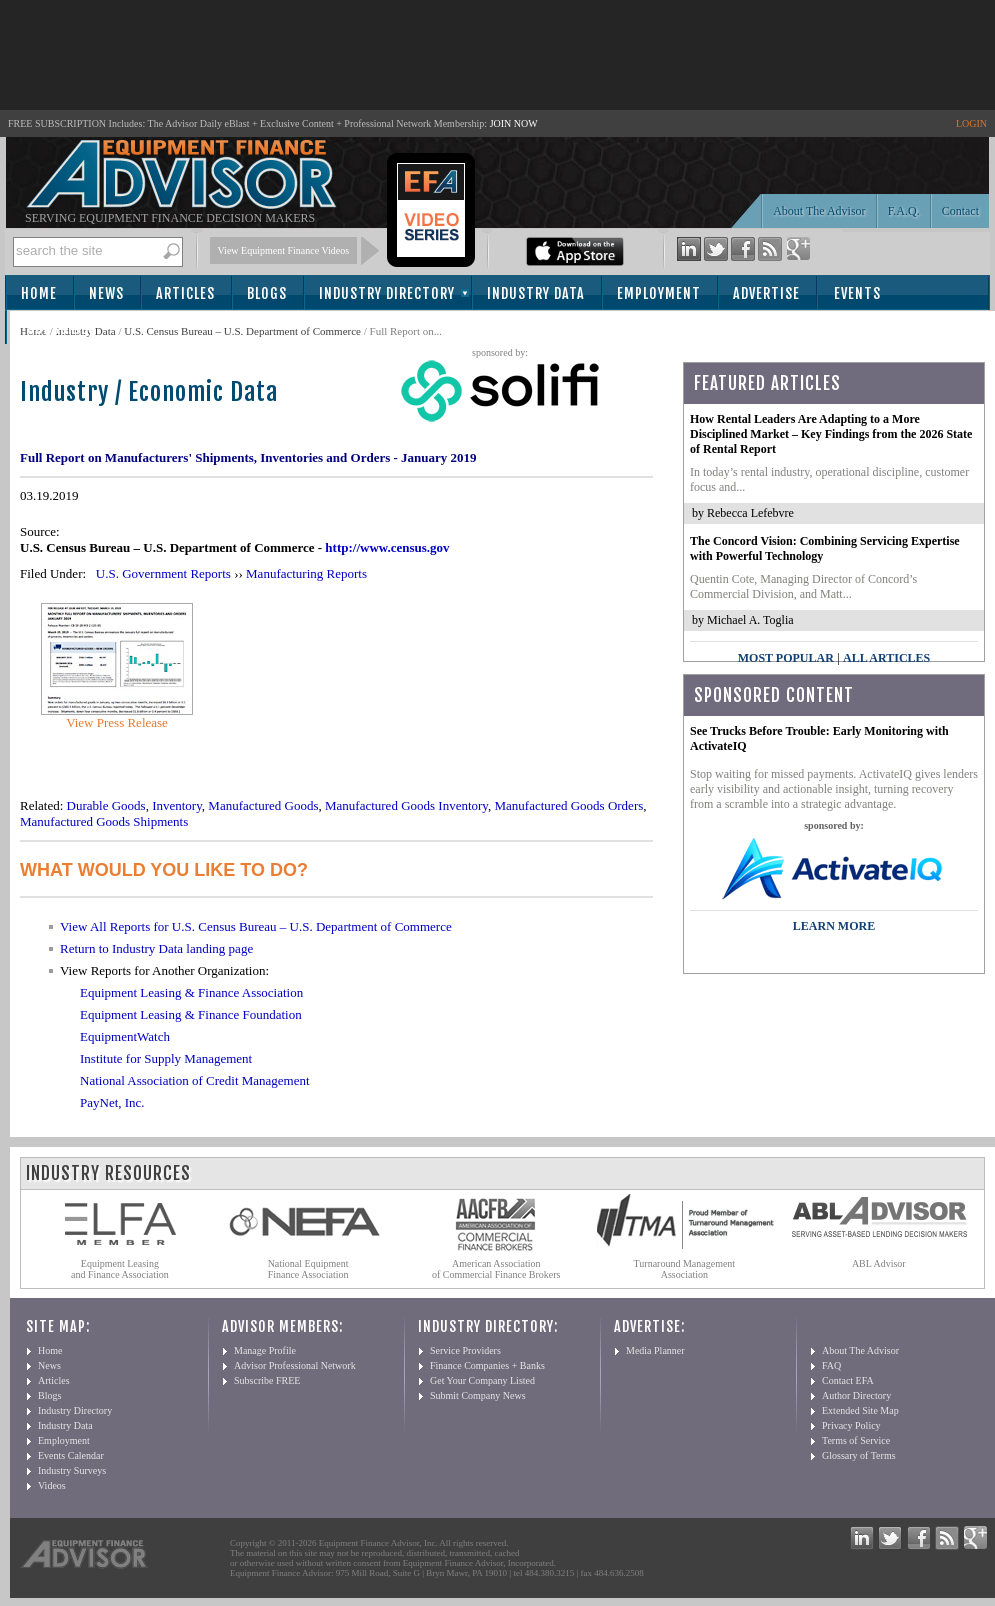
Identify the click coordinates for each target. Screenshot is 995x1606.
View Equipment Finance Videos (284, 250)
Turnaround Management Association (685, 1269)
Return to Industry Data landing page (156, 948)
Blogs (267, 293)
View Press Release (117, 722)
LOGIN (971, 123)
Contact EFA (848, 1380)
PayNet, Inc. (112, 1102)
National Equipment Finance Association (308, 1269)
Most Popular (786, 658)
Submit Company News (478, 1395)
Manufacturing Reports (306, 573)
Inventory (177, 805)
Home (39, 293)
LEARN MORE (834, 926)
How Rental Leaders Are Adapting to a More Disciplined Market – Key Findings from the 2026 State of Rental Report (831, 434)
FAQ (831, 1365)
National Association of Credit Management (195, 1080)
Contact (960, 211)
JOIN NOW (514, 123)
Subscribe (61, 328)
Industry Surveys (72, 1470)
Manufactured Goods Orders (569, 805)
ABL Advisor (879, 1263)
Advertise (766, 293)
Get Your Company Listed (482, 1380)
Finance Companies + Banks (487, 1365)
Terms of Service (856, 1440)
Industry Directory (387, 293)
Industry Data (536, 293)
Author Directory (856, 1395)
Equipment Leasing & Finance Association (191, 992)
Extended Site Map (860, 1410)
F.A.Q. (904, 211)
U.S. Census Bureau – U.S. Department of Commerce (242, 331)
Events (857, 293)
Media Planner (655, 1350)
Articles (185, 293)
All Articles (886, 658)
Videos (52, 1485)
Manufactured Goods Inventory (406, 805)
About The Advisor (819, 211)
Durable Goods (106, 805)
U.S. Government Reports (163, 573)
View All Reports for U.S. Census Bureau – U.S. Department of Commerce (256, 926)
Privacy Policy (851, 1425)
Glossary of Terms (859, 1455)
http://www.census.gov (387, 547)
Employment (659, 293)
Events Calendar (71, 1455)
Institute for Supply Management (166, 1058)
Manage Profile (265, 1350)
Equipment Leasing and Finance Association (120, 1269)
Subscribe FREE (267, 1380)
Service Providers (465, 1350)
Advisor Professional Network (295, 1365)
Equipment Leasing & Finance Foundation (191, 1014)
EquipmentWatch (125, 1036)
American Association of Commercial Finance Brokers (496, 1269)
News (106, 293)
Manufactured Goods (263, 805)
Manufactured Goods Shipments (104, 821)
